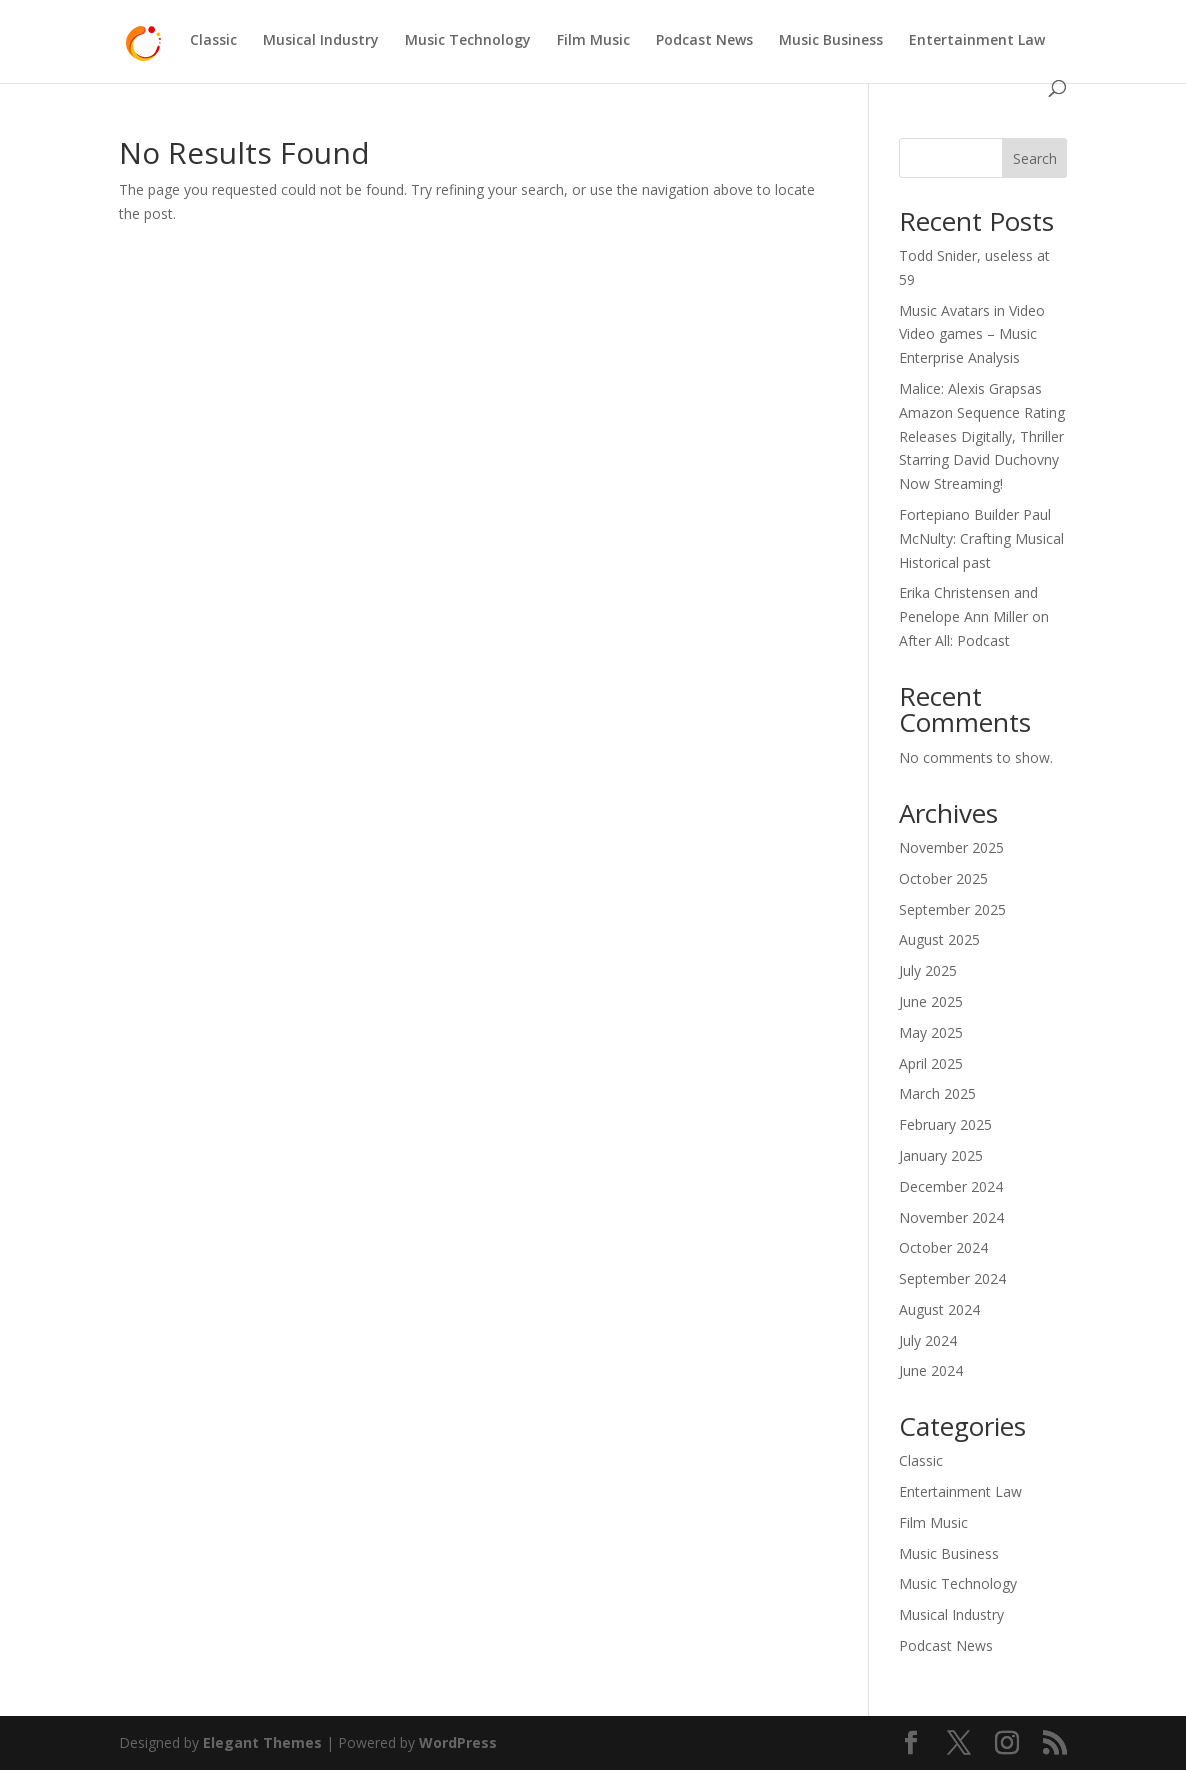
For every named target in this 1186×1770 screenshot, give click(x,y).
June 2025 (931, 1001)
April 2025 (931, 1063)
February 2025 (945, 1124)
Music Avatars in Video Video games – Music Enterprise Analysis (972, 334)
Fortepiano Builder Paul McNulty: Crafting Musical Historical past (981, 538)
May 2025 (931, 1032)
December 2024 (951, 1186)
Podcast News (704, 41)
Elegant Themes (262, 1742)
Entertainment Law (977, 41)
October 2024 (943, 1247)
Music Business (831, 41)
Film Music (593, 41)
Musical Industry (321, 41)
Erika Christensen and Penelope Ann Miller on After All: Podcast (974, 616)
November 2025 (951, 847)
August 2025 (939, 939)
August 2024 (939, 1309)
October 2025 (943, 878)
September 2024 (952, 1278)
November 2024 (951, 1217)
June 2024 (931, 1370)
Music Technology (468, 41)
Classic (213, 41)
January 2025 (941, 1155)
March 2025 (937, 1093)
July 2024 (928, 1340)
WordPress (458, 1742)
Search (1035, 158)
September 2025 (952, 909)
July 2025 (928, 970)
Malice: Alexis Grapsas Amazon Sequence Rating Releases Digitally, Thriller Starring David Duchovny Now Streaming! (982, 436)
